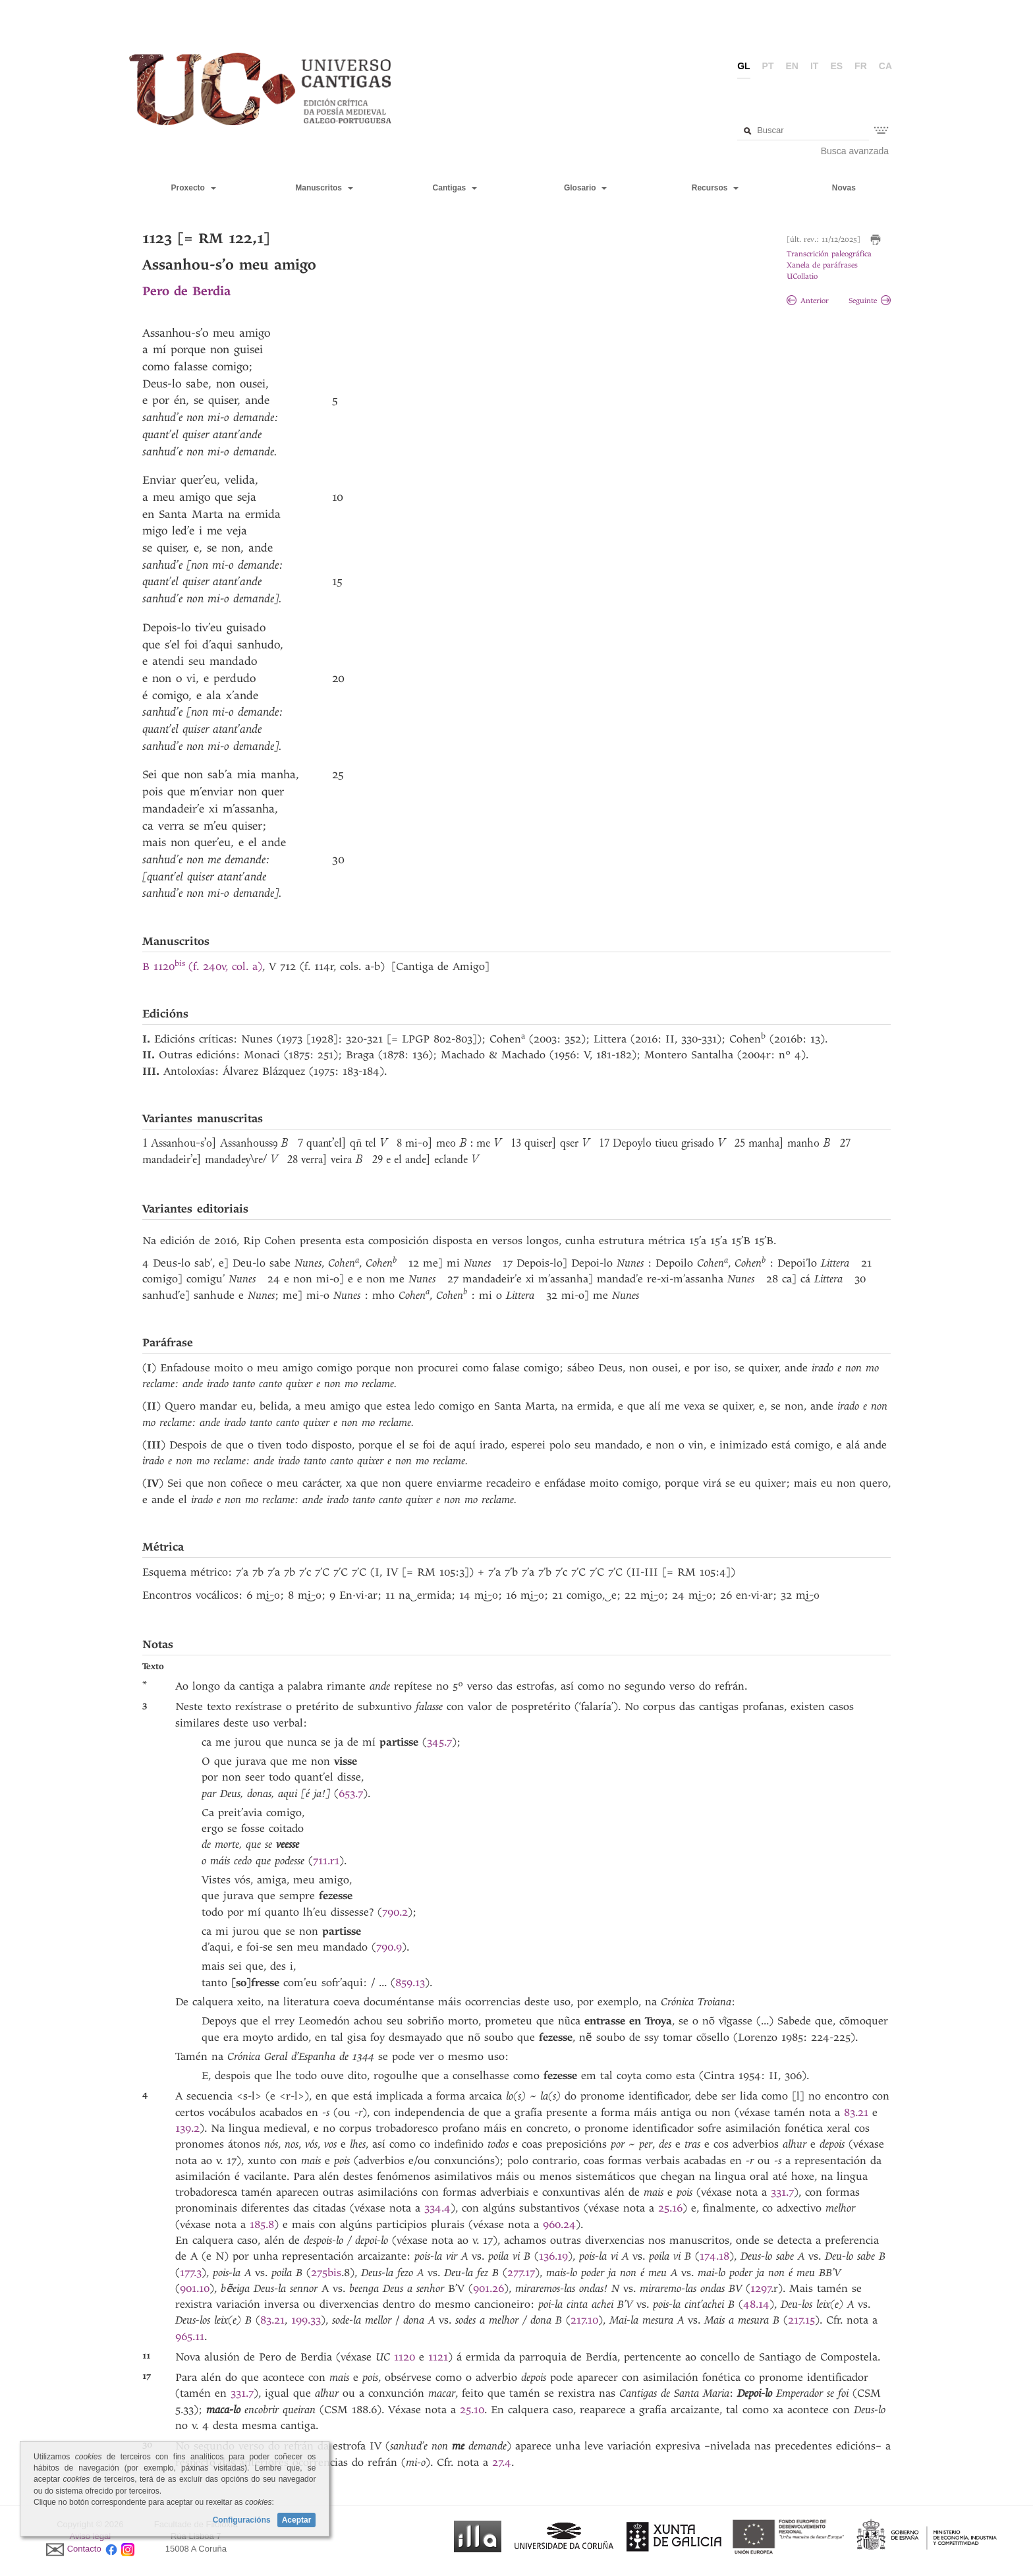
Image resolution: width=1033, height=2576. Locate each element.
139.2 (187, 2128)
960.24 (559, 2224)
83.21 (858, 2112)
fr (860, 66)
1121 (438, 2357)
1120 (404, 2357)
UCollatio (802, 276)
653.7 (351, 1793)
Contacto (84, 2549)
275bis (326, 2272)
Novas (844, 187)
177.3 (191, 2272)
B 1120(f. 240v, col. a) (202, 966)
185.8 (262, 2224)
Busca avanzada (855, 151)
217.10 (584, 2320)
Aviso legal (90, 2536)
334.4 (437, 2208)
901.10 (194, 2288)
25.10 (472, 2409)
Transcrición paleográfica (829, 254)
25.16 (670, 2208)
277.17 (521, 2272)
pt (768, 66)
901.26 (488, 2288)
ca (885, 66)
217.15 (801, 2320)
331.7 (782, 2192)
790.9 (389, 1947)
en (792, 66)
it (814, 66)
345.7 (439, 1742)
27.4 (501, 2462)
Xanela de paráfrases (822, 265)
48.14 (756, 2304)
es (836, 66)
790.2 (395, 1912)
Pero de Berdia (186, 291)
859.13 (410, 1982)
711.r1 (326, 1860)
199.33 (306, 2320)
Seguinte (870, 301)
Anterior (808, 301)
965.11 (189, 2336)
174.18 (714, 2256)
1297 (760, 2288)
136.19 (553, 2256)
